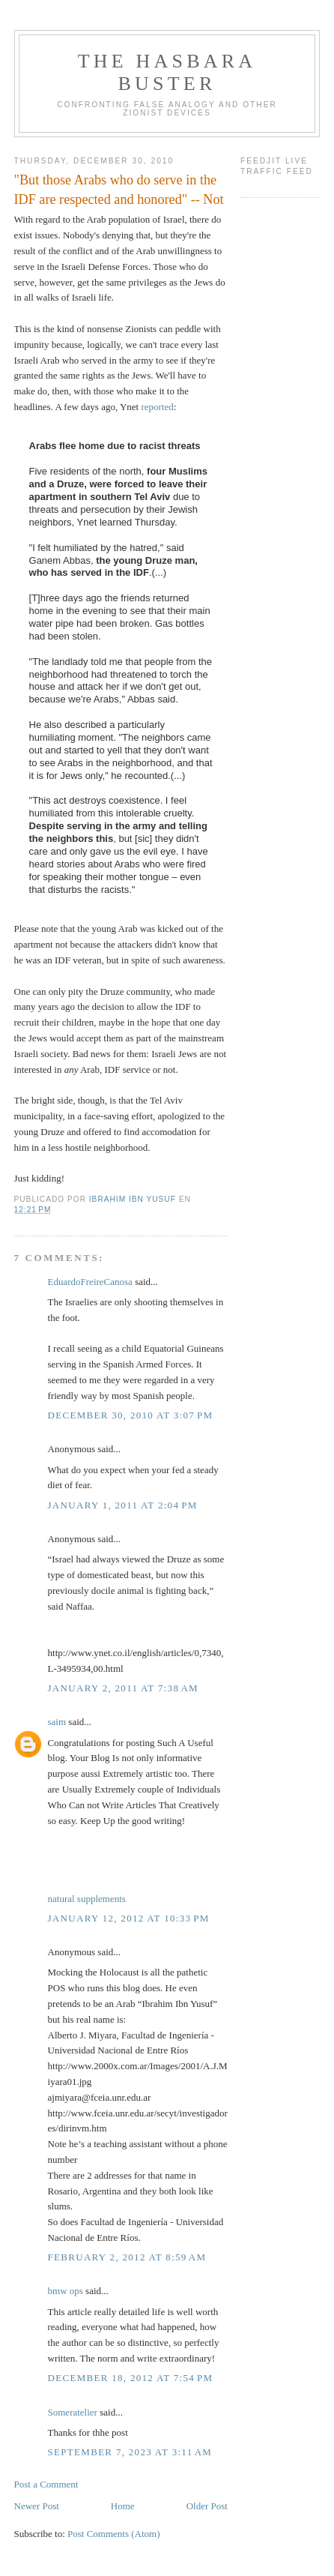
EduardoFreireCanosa (90, 1281)
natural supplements (87, 1898)
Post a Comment (46, 2484)
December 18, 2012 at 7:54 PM (130, 2377)
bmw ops (65, 2290)
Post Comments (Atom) (113, 2533)
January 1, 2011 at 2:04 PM (123, 1505)
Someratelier (72, 2412)
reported (157, 406)
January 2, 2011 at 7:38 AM (123, 1688)
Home (123, 2506)
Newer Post (36, 2506)
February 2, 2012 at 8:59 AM (127, 2257)
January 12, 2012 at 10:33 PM (129, 1918)
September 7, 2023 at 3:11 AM (130, 2452)
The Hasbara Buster (167, 72)
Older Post (207, 2506)
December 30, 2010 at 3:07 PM (130, 1415)
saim (57, 1721)
